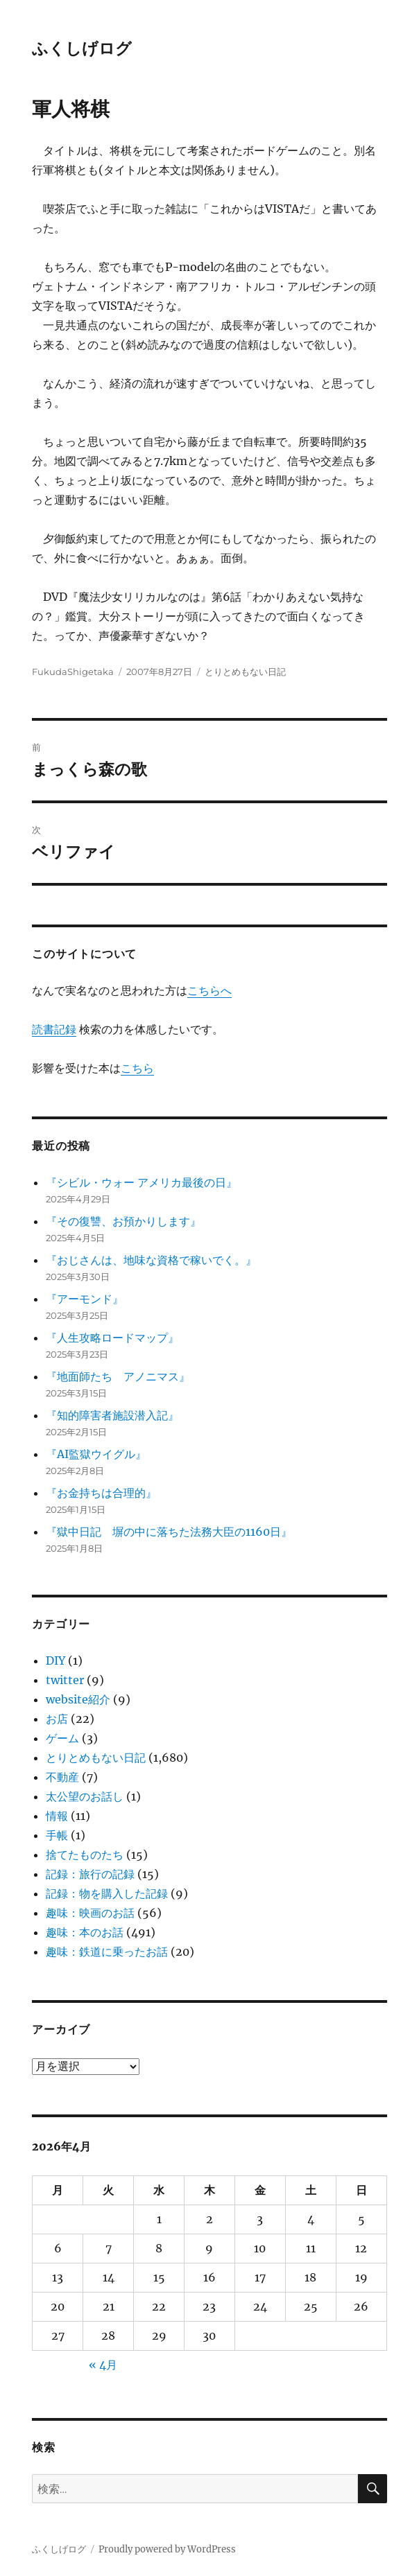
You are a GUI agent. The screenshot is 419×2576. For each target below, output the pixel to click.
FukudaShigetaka (73, 671)
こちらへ (209, 990)
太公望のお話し (84, 1796)
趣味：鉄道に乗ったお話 (107, 1952)
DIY (55, 1660)
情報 (57, 1816)
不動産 (62, 1777)
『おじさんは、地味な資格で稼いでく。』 (151, 1260)
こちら (137, 1068)
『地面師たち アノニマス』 (118, 1376)
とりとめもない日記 (245, 671)
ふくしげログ (82, 48)
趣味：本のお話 (84, 1932)
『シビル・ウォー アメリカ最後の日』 (141, 1182)
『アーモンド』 (84, 1299)
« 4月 (103, 2365)
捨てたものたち (84, 1854)
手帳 (57, 1835)
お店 (57, 1719)
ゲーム (62, 1738)
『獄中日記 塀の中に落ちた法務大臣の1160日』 (169, 1532)
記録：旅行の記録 (90, 1874)
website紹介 (78, 1699)
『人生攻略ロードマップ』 (112, 1337)
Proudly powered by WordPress (167, 2549)
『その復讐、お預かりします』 (123, 1221)
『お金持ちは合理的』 (101, 1493)
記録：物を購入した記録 (107, 1893)
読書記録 (54, 1029)
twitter (65, 1680)
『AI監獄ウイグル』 (96, 1454)
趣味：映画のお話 (90, 1913)
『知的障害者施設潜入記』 (112, 1415)
